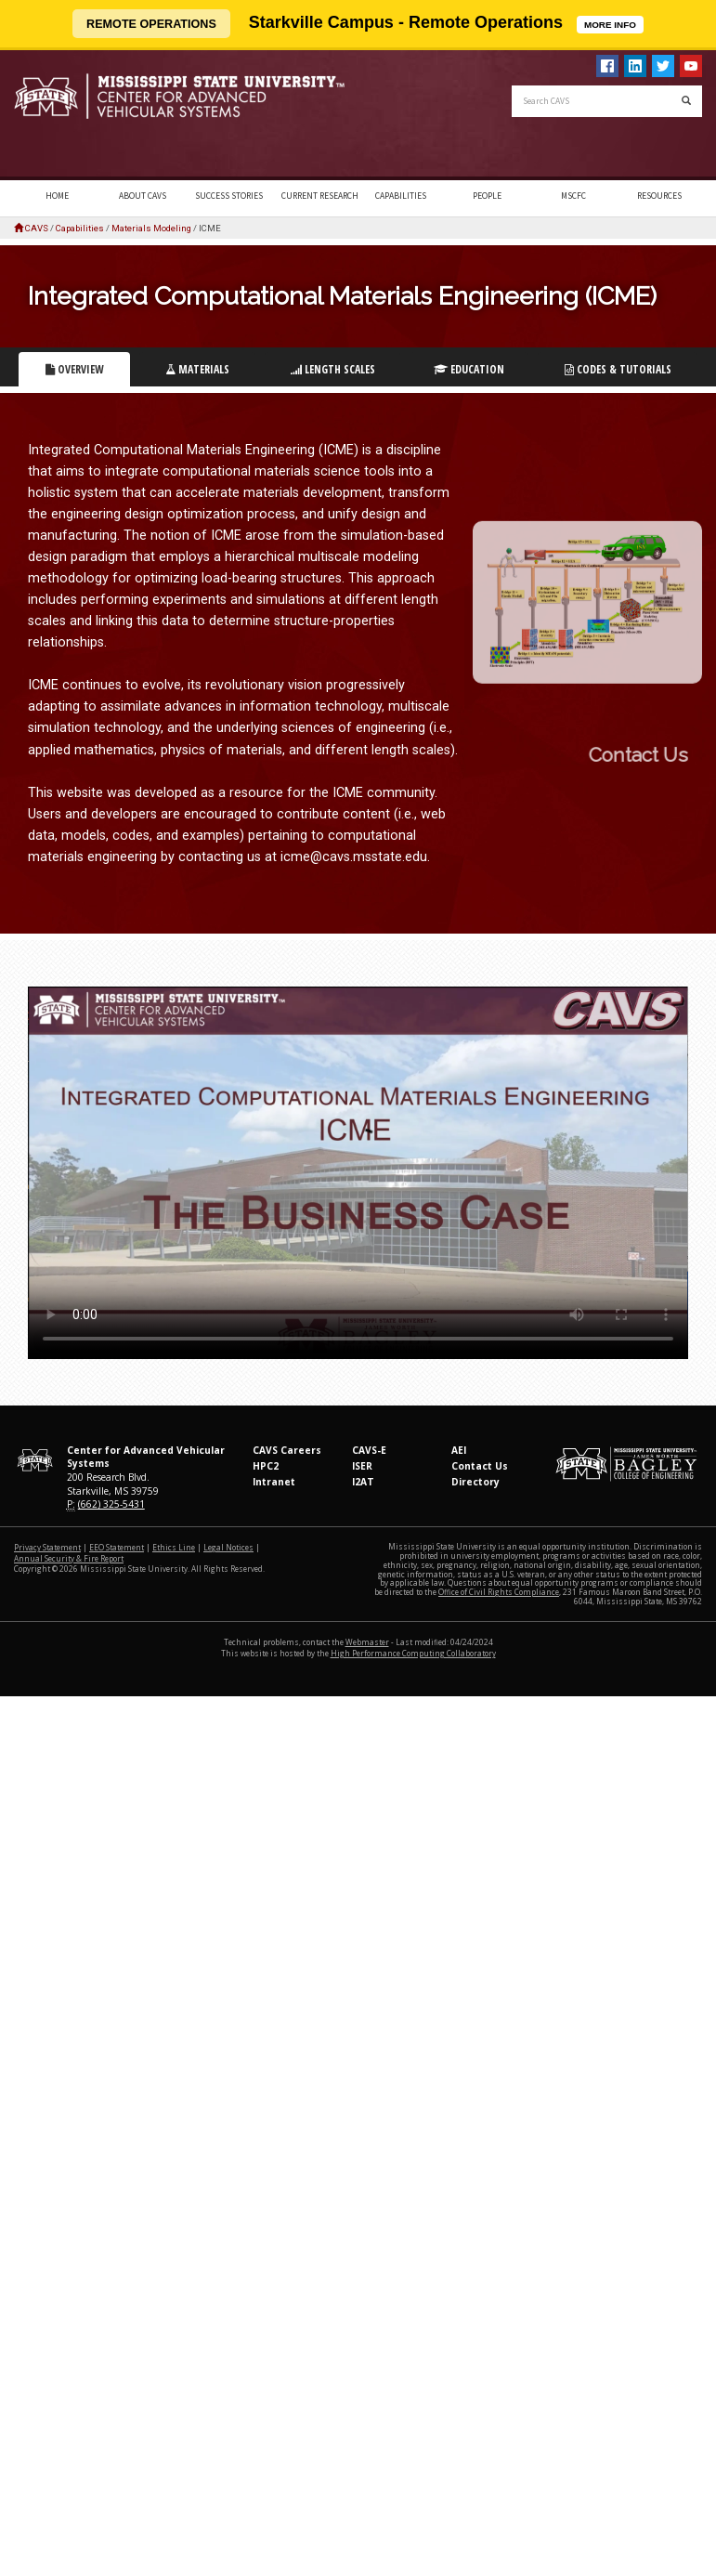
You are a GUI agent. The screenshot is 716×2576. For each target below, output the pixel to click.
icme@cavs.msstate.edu (353, 857)
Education (469, 369)
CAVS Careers (287, 1450)
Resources (659, 196)
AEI (458, 1450)
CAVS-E (369, 1450)
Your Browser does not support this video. (358, 1173)
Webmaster (367, 1642)
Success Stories (229, 196)
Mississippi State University (60, 115)
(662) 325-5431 (111, 1503)
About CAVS (142, 196)
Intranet (274, 1481)
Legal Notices (228, 1547)
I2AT (363, 1481)
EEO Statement (116, 1547)
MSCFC (573, 196)
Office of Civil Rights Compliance (498, 1592)
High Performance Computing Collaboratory (413, 1653)
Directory (475, 1481)
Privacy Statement (47, 1547)
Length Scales (333, 369)
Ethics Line (173, 1547)
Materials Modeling (151, 228)
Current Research (319, 196)
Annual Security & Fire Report (69, 1558)
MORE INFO (614, 23)
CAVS (36, 228)
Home (57, 196)
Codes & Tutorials (618, 369)
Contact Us (479, 1465)
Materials (197, 369)
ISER (362, 1465)
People (487, 196)
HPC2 (266, 1465)
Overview (75, 369)
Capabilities (400, 196)
